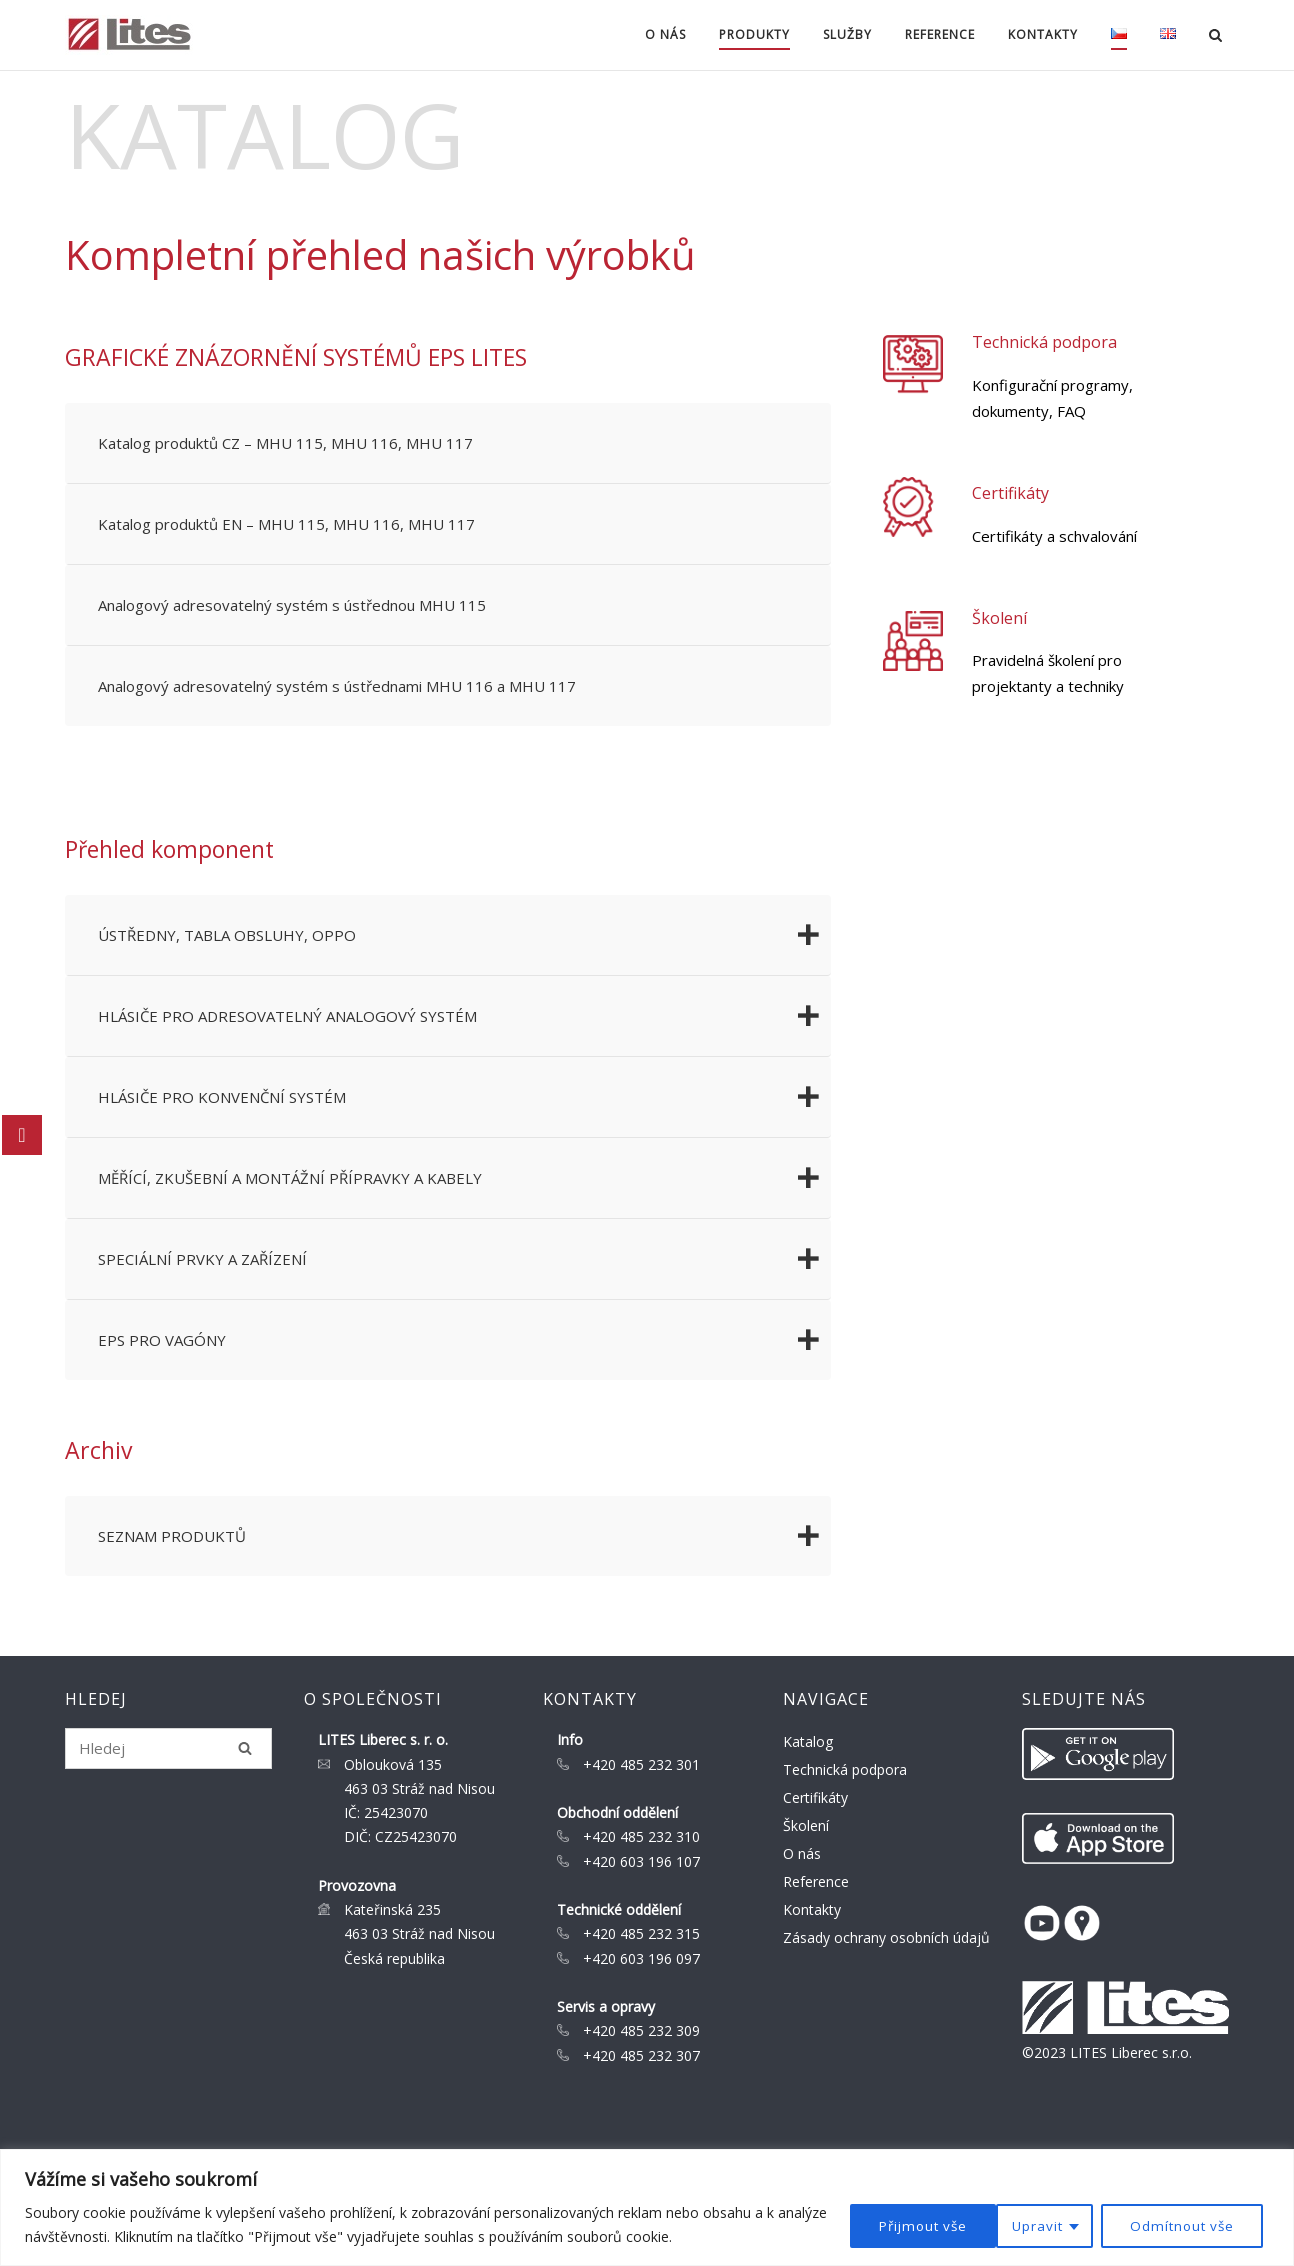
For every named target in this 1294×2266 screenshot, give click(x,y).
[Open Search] (1220, 37)
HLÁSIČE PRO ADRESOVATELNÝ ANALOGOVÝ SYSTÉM (464, 1016)
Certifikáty (1013, 493)
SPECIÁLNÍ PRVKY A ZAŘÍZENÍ (464, 1259)
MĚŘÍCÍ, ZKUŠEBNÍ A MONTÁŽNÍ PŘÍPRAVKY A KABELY (464, 1178)
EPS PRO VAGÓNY (464, 1340)
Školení (1002, 618)
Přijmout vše (1192, 2224)
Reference (935, 34)
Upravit (876, 2224)
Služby (842, 34)
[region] (647, 2207)
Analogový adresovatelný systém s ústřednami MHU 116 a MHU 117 (337, 686)
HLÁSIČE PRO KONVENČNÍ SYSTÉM (464, 1097)
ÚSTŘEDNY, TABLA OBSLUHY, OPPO (464, 935)
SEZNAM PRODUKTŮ (464, 1536)
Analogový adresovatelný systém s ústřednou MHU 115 (292, 605)
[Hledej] (245, 1748)
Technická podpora (1047, 342)
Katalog (808, 1741)
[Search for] (168, 1748)
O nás (660, 34)
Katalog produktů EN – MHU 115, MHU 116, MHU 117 (286, 524)
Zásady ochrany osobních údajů (886, 1937)
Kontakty (1038, 34)
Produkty (749, 34)
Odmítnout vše (1024, 2224)
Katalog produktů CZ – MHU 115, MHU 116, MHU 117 (285, 443)
